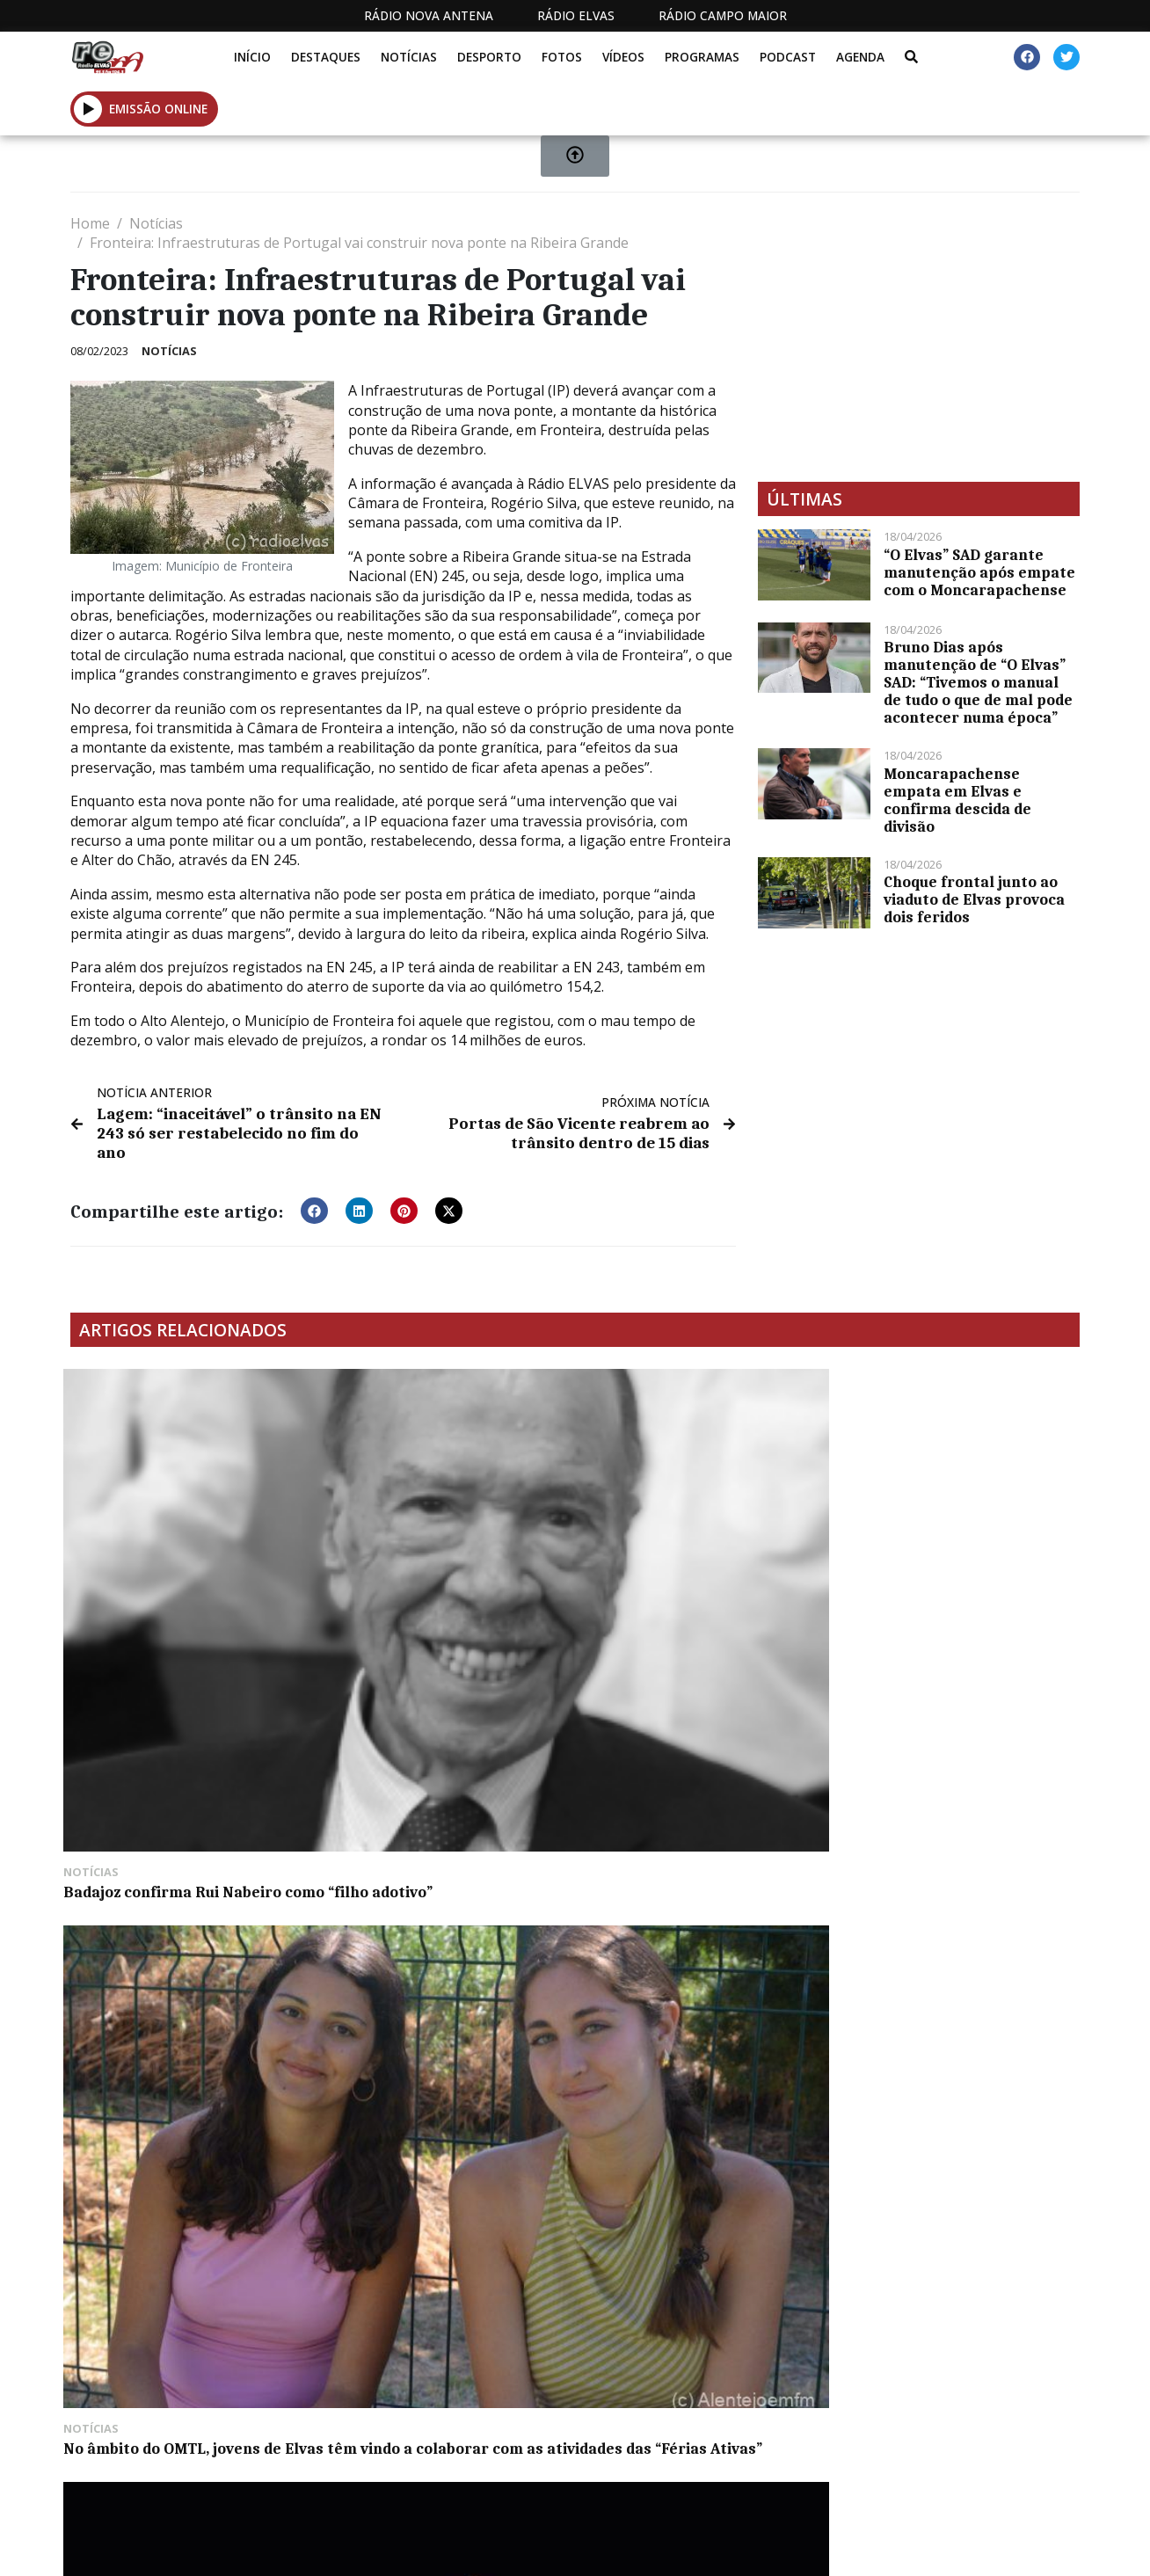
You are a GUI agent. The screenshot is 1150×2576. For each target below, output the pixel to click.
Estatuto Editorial (484, 2459)
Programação (632, 2459)
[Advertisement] (919, 337)
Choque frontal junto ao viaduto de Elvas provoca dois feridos (974, 899)
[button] (314, 1188)
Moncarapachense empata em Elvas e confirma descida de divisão (957, 800)
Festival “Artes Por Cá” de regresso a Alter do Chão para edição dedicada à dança (696, 1553)
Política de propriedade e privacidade (952, 2459)
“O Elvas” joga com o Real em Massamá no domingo (948, 1544)
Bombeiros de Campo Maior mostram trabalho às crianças (182, 1817)
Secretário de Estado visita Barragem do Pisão (426, 1817)
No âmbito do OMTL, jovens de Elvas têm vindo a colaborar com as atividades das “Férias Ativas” (437, 1562)
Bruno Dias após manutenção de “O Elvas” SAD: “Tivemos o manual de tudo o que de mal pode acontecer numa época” (978, 682)
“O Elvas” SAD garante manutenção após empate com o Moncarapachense (979, 572)
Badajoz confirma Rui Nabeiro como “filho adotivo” (179, 1544)
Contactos (752, 2459)
